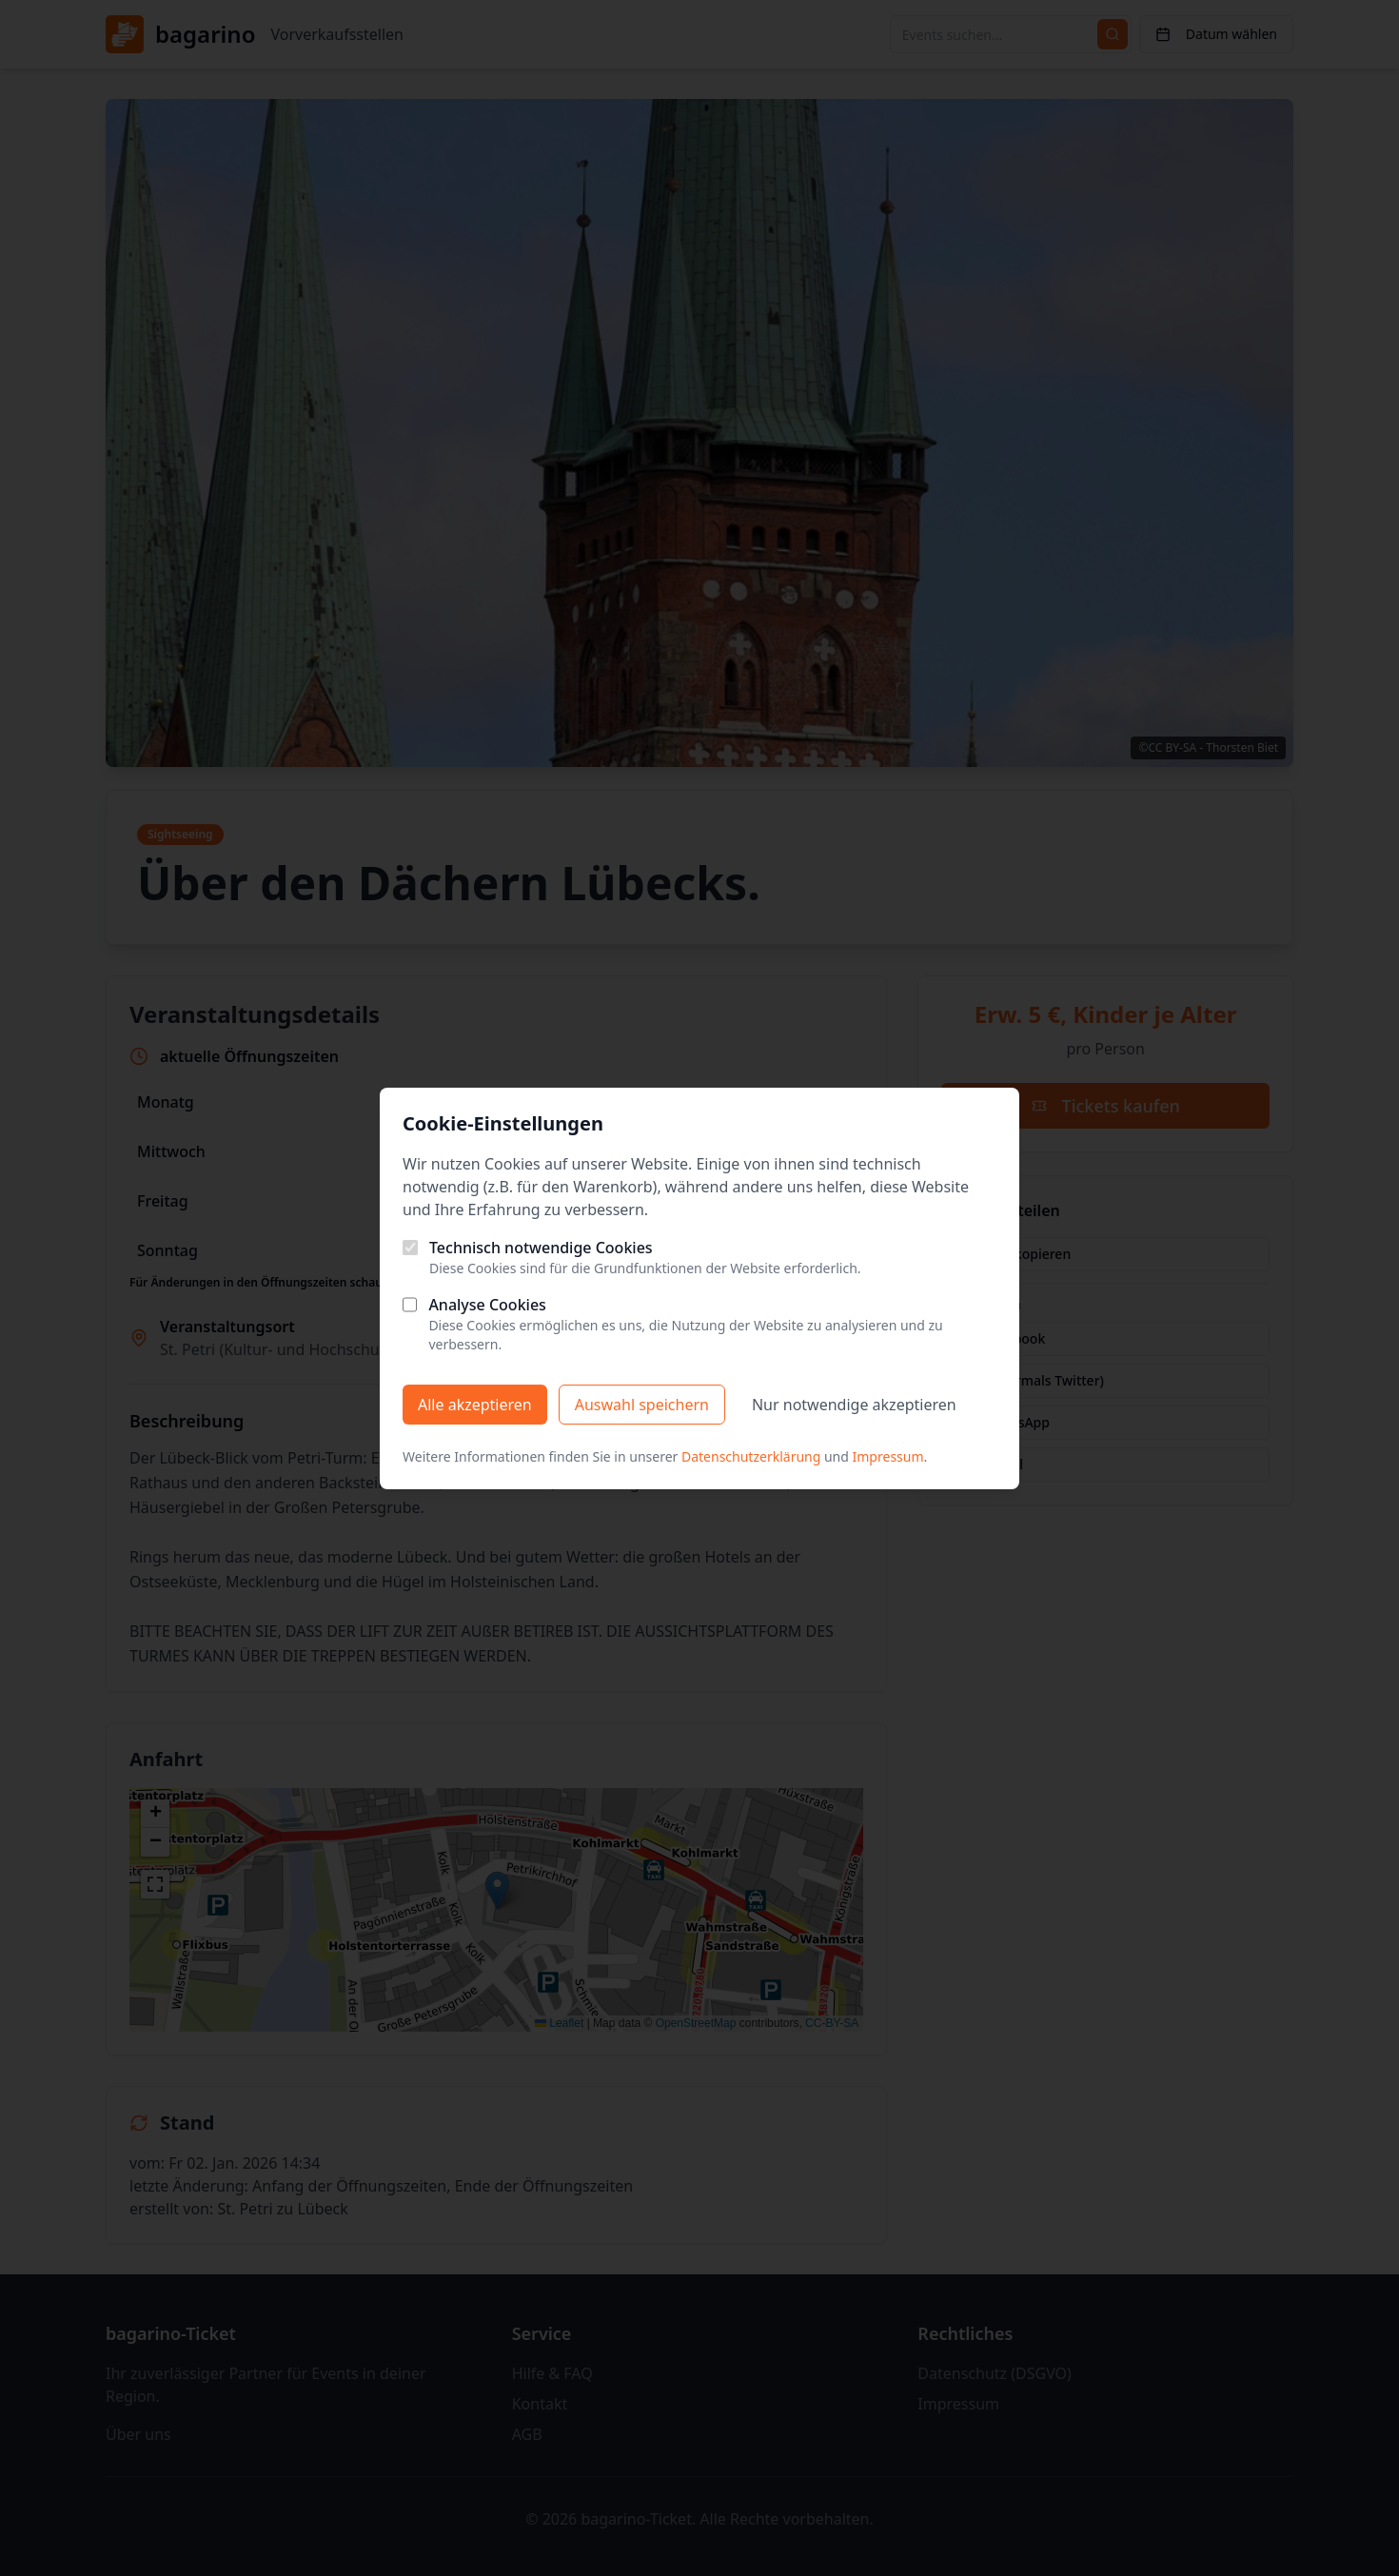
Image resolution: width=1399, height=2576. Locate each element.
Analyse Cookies (487, 1304)
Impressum (888, 1456)
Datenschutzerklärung (750, 1456)
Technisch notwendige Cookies (541, 1247)
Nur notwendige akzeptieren (854, 1404)
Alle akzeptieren (475, 1404)
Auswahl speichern (642, 1404)
